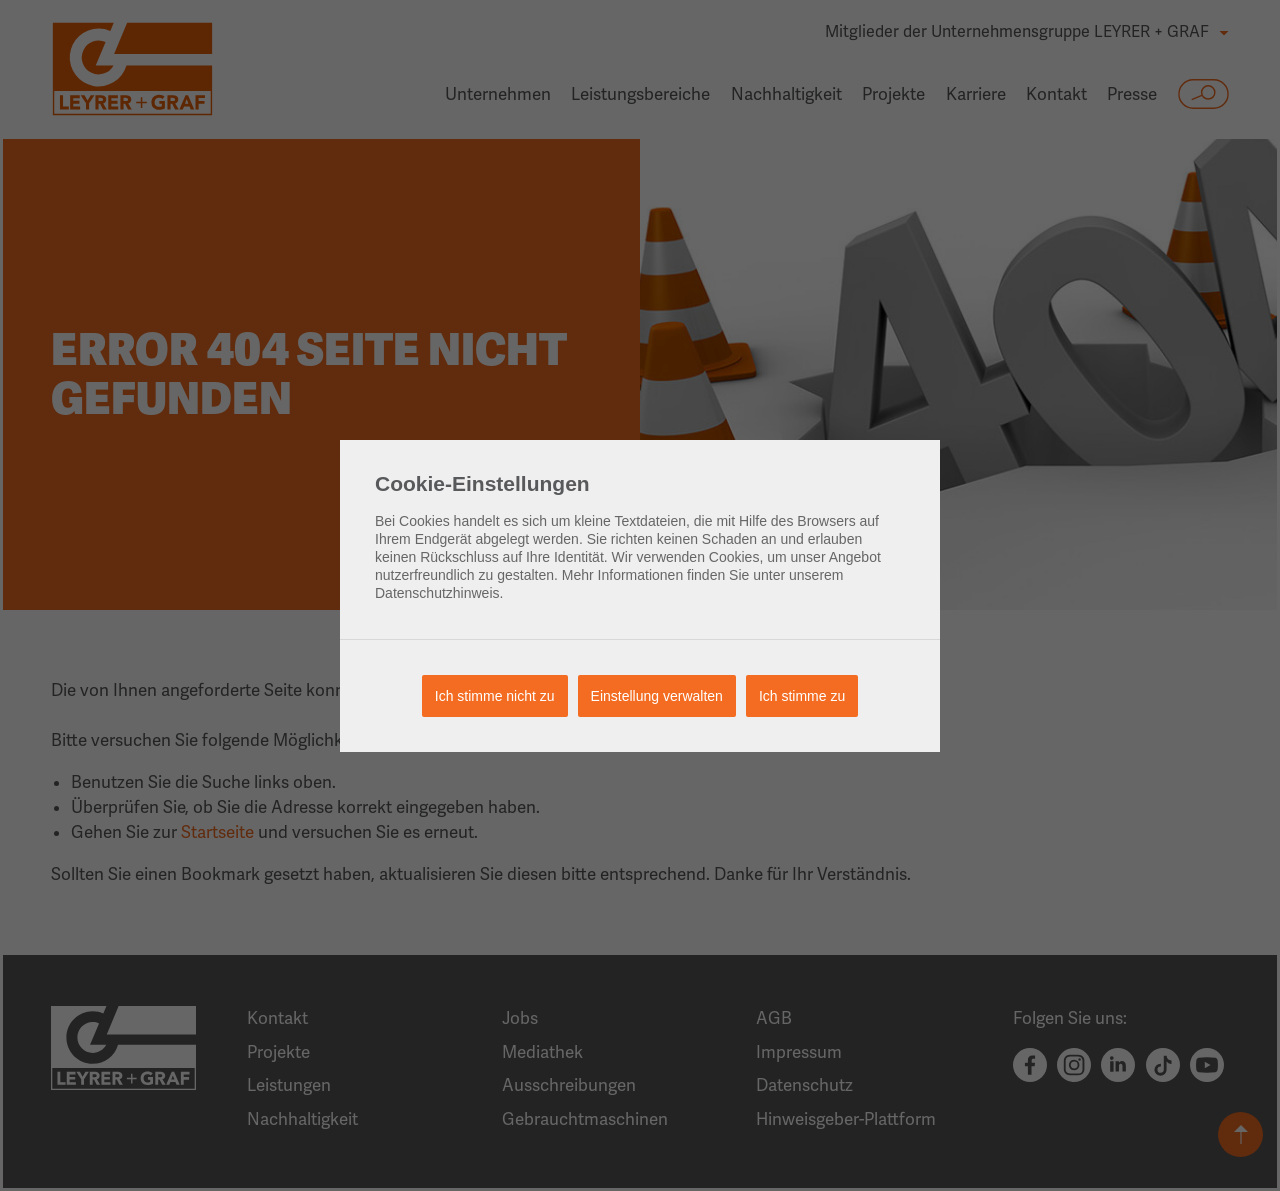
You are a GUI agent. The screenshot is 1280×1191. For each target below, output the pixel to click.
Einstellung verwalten (657, 696)
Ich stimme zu (802, 696)
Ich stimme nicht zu (495, 696)
